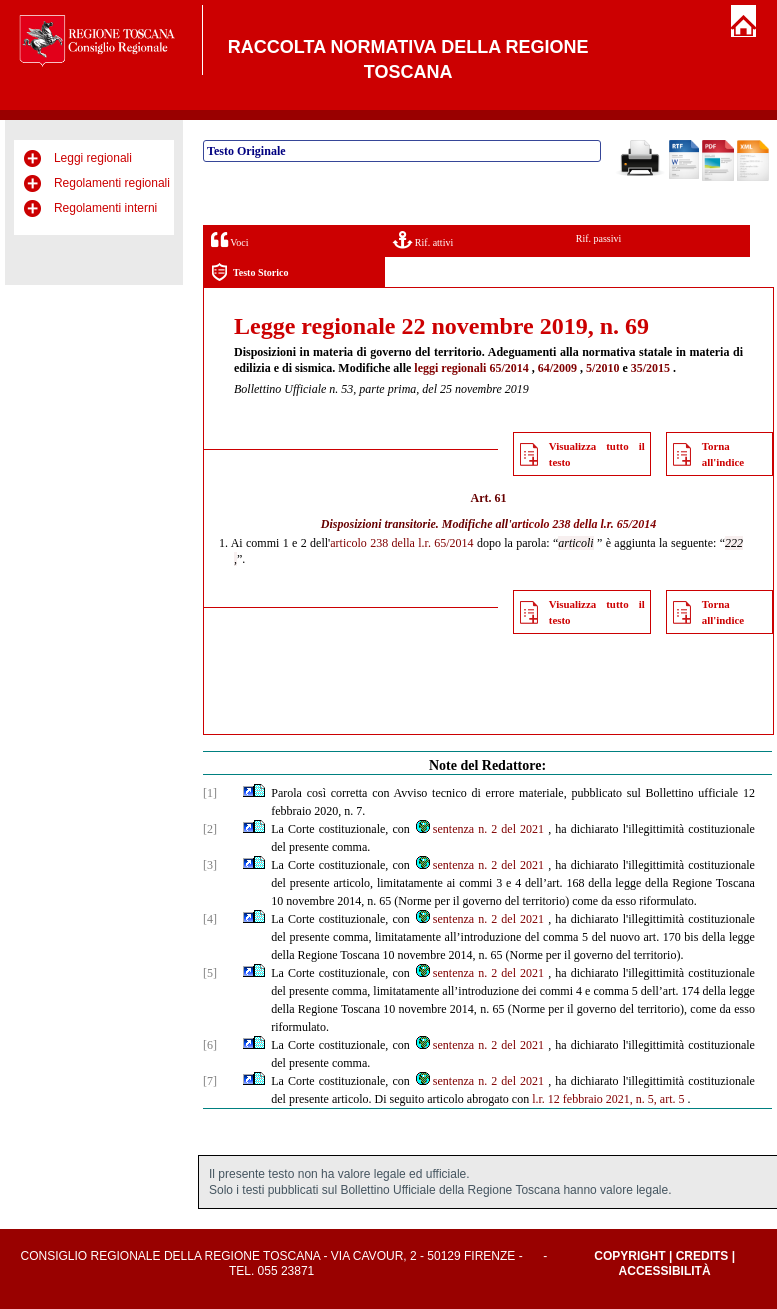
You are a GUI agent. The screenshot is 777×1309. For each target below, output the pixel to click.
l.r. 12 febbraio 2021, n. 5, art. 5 (608, 1099)
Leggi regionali (93, 158)
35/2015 (650, 368)
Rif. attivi (423, 239)
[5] (210, 973)
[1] (210, 793)
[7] (210, 1081)
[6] (210, 1045)
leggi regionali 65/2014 (471, 368)
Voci (229, 239)
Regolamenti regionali (112, 183)
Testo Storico (249, 272)
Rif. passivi (599, 238)
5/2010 (602, 368)
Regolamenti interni (105, 208)
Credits (702, 1256)
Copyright (629, 1256)
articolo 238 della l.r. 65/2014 (584, 524)
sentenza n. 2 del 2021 (479, 829)
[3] (210, 865)
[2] (210, 829)
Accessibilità (665, 1271)
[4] (210, 919)
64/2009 (557, 368)
